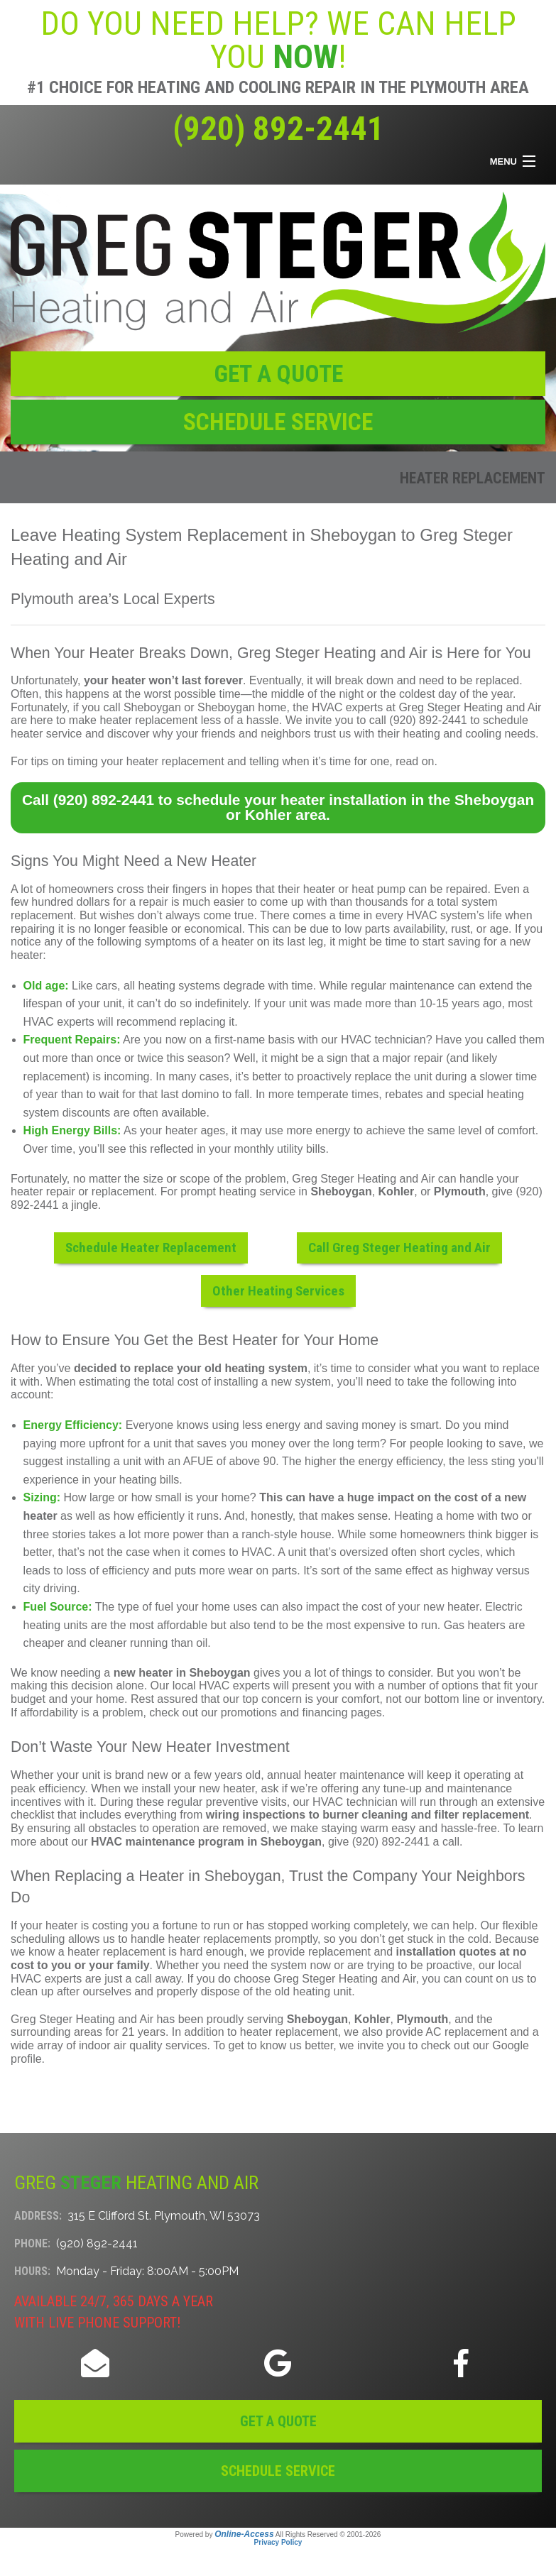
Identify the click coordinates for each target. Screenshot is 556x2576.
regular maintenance (402, 986)
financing (325, 1712)
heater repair (43, 1191)
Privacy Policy (278, 2542)
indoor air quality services (143, 2045)
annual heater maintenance (336, 1775)
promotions (249, 1712)
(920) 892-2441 (278, 128)
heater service (46, 734)
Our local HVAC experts (211, 1685)
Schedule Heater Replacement (150, 1247)
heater (319, 889)
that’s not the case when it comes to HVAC (165, 1552)
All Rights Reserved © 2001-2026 (328, 2534)
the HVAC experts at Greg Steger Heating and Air (417, 707)
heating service (257, 1191)
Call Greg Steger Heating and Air (399, 1247)
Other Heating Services (278, 1291)
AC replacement (466, 2032)
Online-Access (243, 2534)
